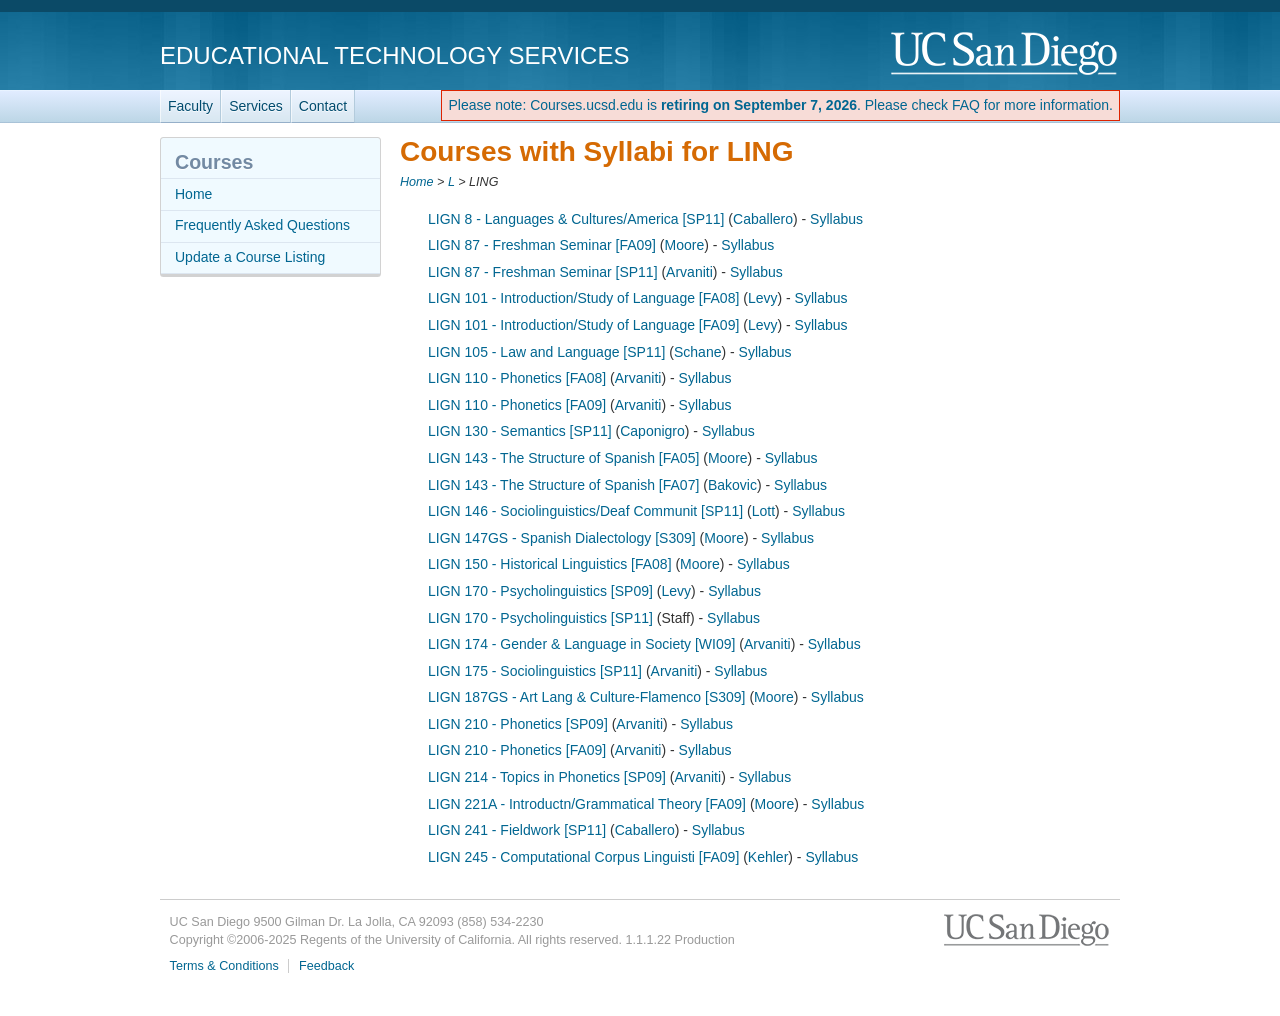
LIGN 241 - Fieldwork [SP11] (517, 830)
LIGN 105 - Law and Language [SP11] (546, 352)
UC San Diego (1005, 54)
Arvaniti (689, 272)
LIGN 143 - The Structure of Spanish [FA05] (563, 458)
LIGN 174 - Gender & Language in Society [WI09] (581, 644)
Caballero (763, 219)
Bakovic (732, 485)
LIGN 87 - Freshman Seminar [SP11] (543, 272)
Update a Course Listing (250, 257)
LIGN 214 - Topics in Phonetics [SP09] (547, 777)
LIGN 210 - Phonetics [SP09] (518, 724)
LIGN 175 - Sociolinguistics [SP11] (535, 671)
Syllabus (836, 219)
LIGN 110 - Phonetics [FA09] (517, 405)
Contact (323, 106)
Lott (763, 511)
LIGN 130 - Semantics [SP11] (520, 431)
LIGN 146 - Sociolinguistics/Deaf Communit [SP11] (585, 511)
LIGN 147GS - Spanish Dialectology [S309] (562, 538)
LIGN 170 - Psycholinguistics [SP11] (540, 618)
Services (256, 106)
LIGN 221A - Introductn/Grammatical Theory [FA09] (587, 804)
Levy (763, 298)
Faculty (190, 106)
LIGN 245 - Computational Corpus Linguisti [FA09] (583, 857)
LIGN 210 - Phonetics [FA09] (517, 750)
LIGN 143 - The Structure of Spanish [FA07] (563, 485)
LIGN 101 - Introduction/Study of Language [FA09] (583, 325)
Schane (697, 352)
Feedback (326, 966)
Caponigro (652, 431)
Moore (685, 245)
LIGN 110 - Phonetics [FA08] (517, 378)
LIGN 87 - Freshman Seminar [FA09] (542, 245)
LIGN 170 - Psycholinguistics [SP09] (540, 591)
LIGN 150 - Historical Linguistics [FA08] (550, 564)
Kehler (768, 857)
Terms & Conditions (224, 966)
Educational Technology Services (394, 55)
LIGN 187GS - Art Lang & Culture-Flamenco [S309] (587, 697)
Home (417, 182)
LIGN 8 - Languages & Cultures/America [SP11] (576, 219)
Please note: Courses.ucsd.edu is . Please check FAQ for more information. (780, 105)
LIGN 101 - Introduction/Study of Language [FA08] (583, 298)
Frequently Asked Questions (262, 225)
